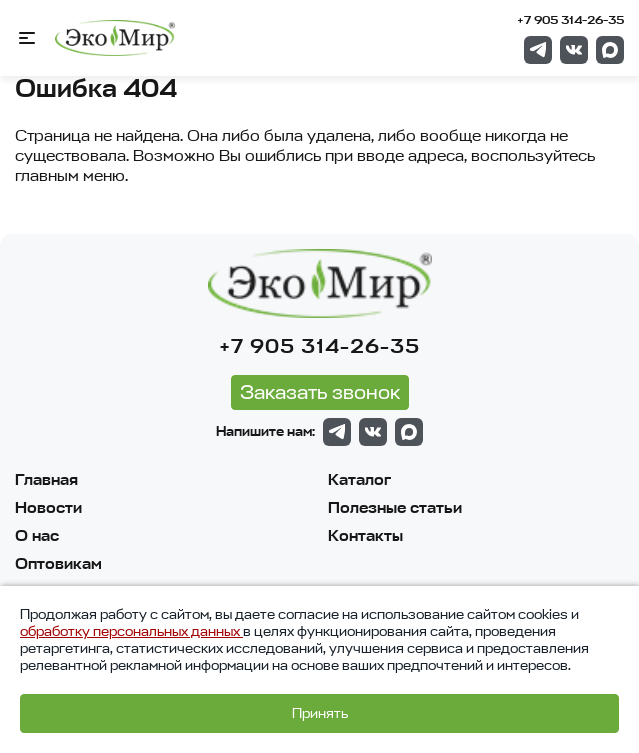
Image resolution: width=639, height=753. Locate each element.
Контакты (365, 536)
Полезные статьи (395, 508)
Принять (320, 713)
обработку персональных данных (131, 631)
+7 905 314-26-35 (570, 20)
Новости (48, 508)
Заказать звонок (320, 392)
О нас (37, 536)
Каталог (359, 480)
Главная (46, 480)
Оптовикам (58, 564)
